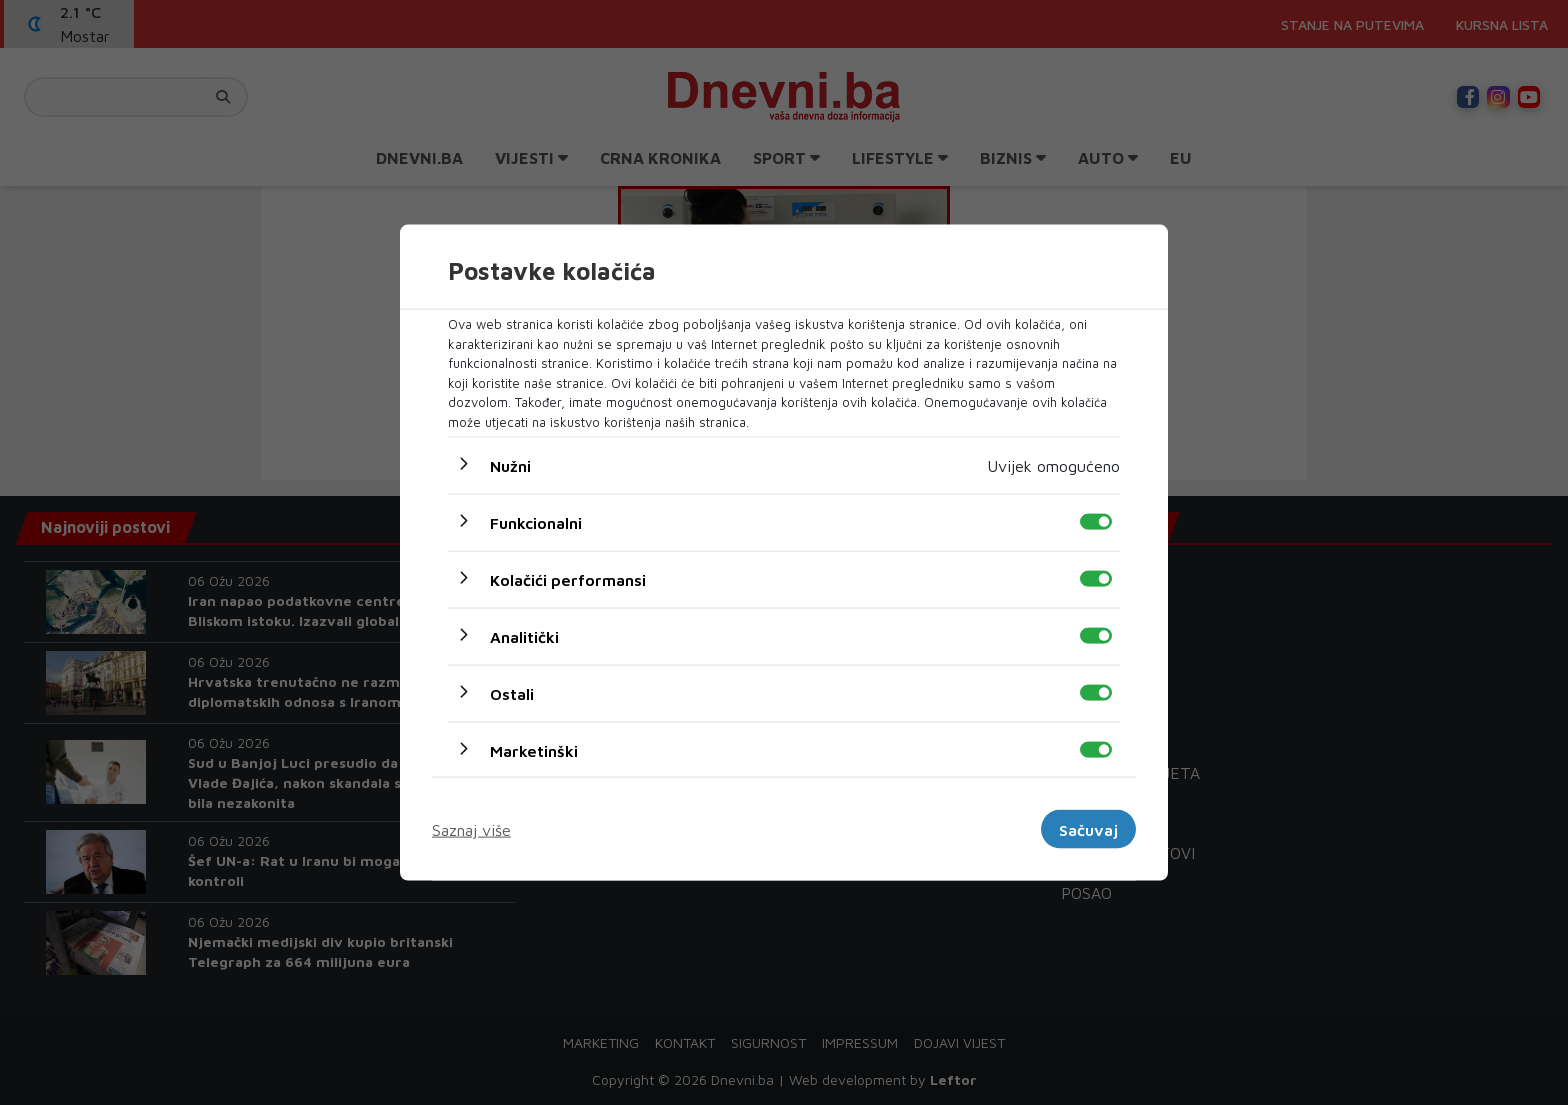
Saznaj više (471, 829)
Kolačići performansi (568, 580)
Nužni (510, 466)
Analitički (524, 637)
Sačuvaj (1088, 829)
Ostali (512, 694)
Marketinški (534, 751)
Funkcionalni (536, 523)
